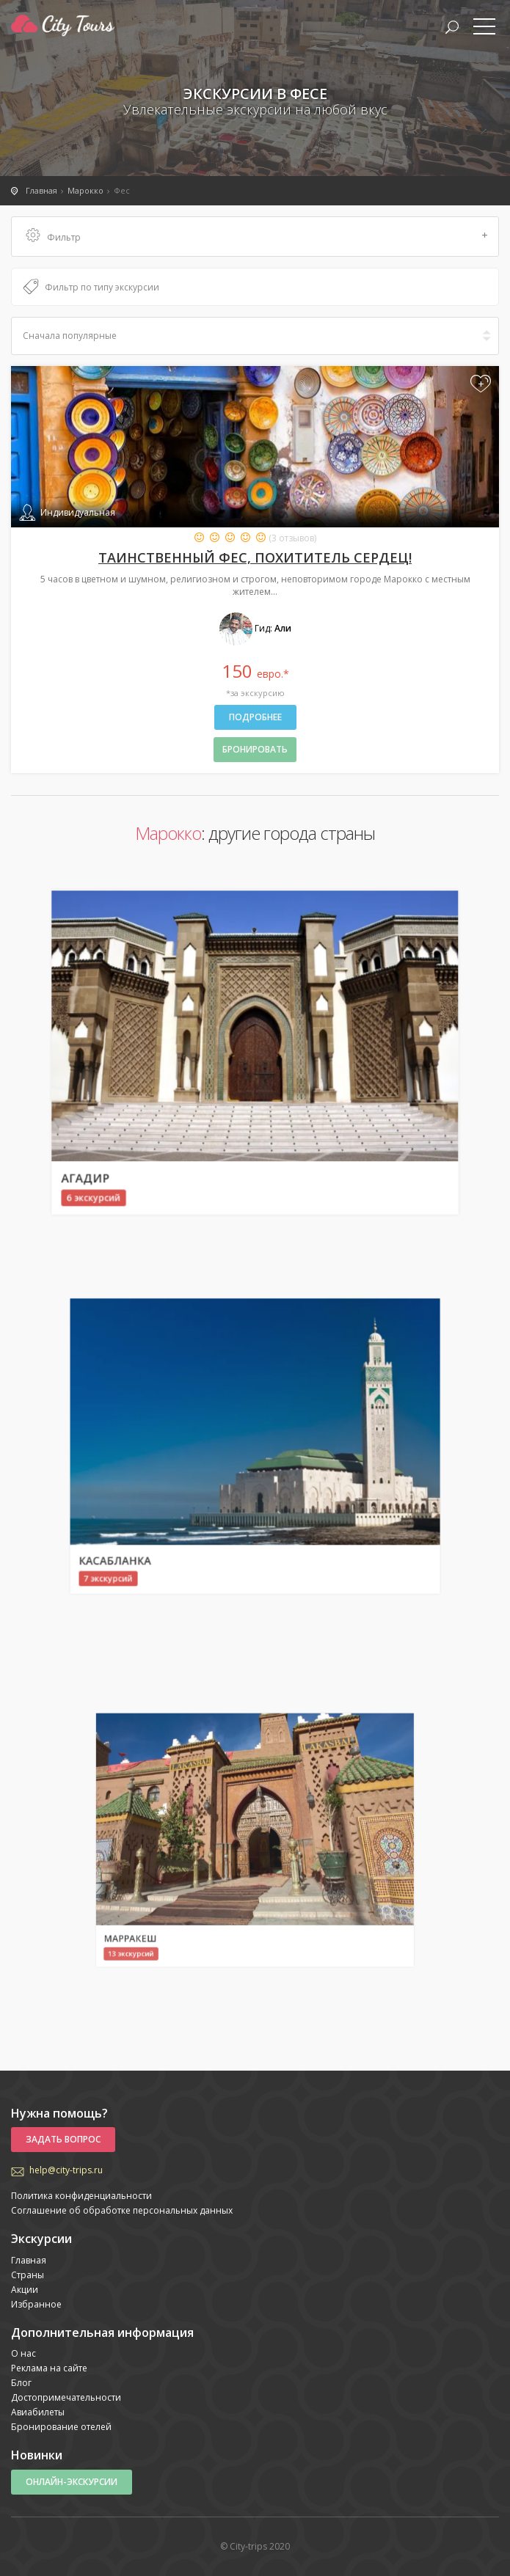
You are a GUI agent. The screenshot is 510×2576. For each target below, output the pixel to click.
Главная (28, 2260)
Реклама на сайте (49, 2368)
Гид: (255, 628)
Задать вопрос (63, 2139)
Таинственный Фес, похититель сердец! (255, 557)
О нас (23, 2353)
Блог (21, 2382)
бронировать (255, 749)
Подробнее (255, 717)
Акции (24, 2289)
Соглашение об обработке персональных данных (122, 2210)
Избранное (36, 2304)
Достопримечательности (66, 2397)
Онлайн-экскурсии (71, 2482)
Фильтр (257, 236)
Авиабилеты (38, 2412)
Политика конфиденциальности (81, 2195)
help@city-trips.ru (66, 2170)
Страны (27, 2275)
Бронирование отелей (61, 2427)
